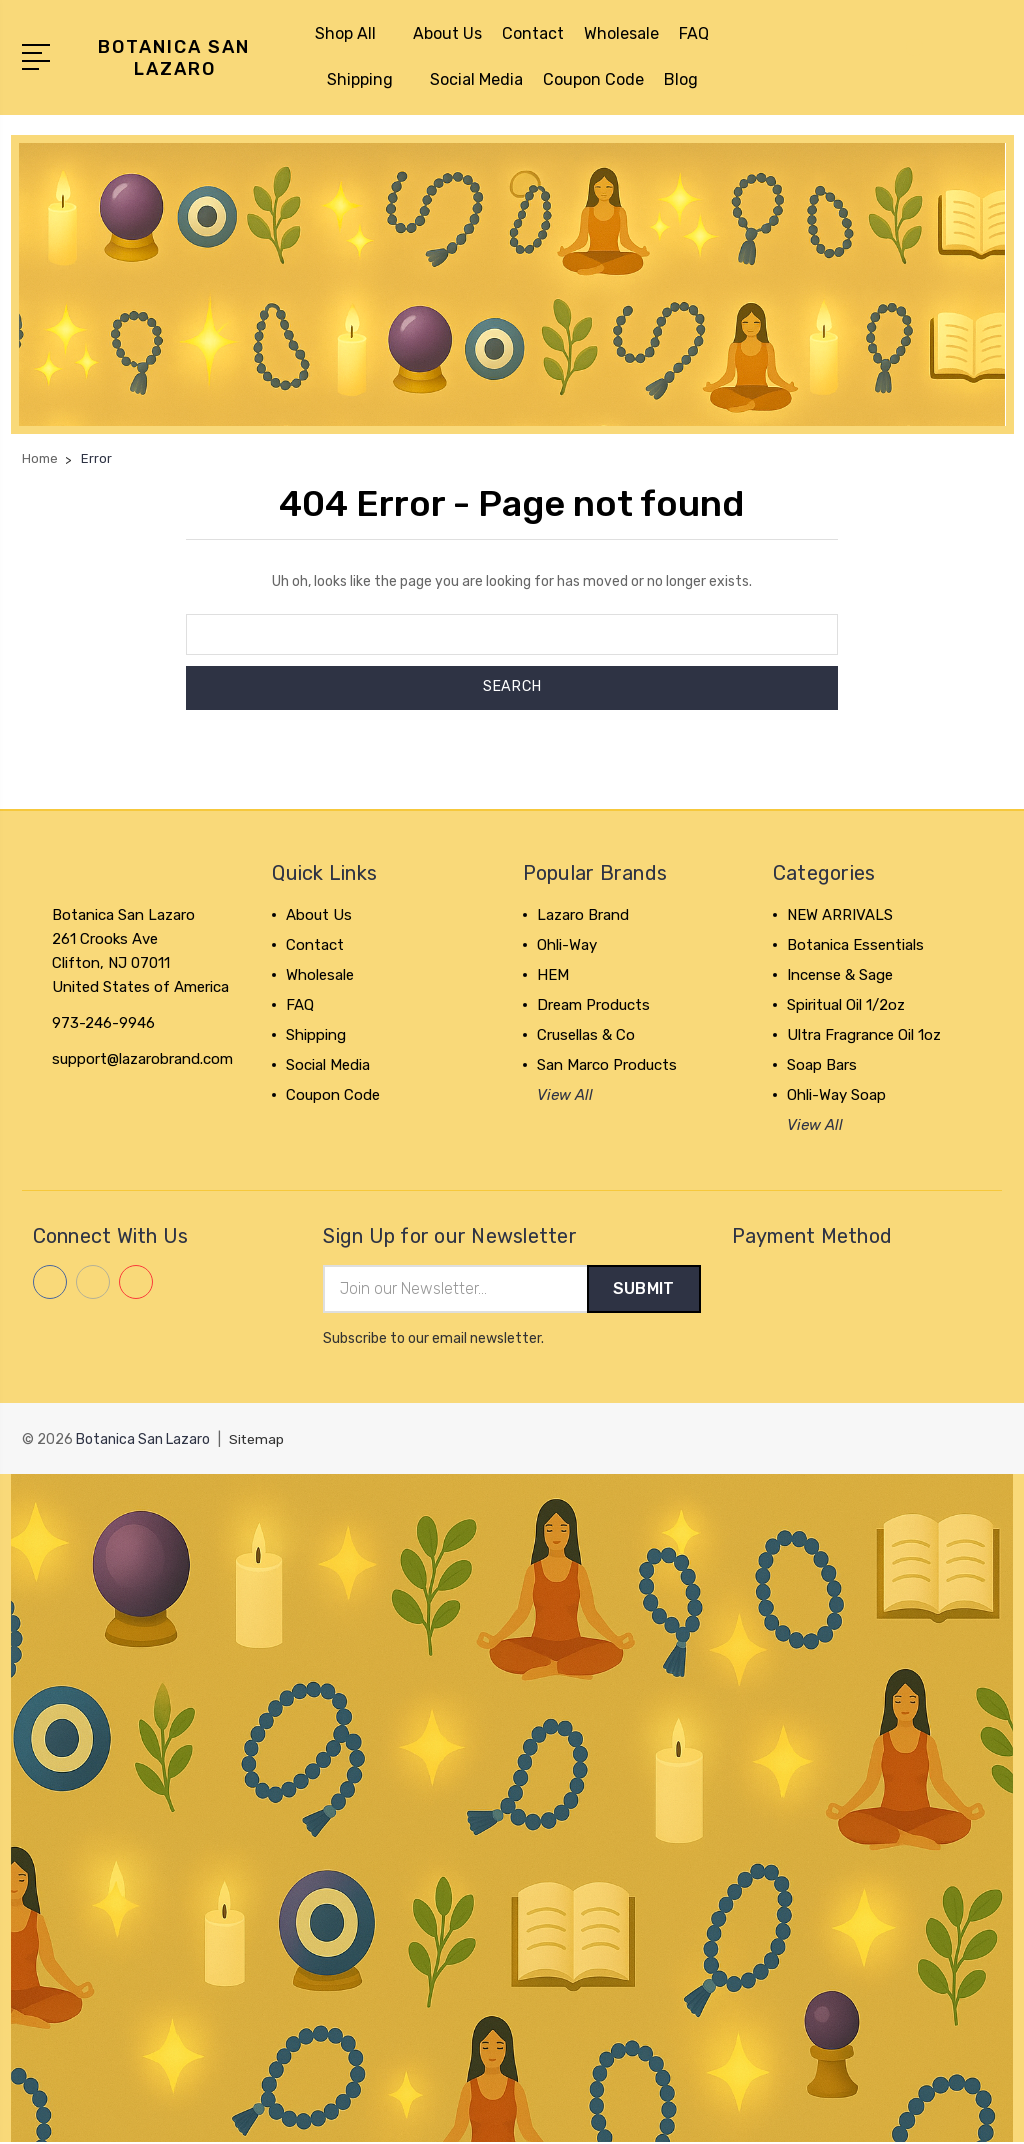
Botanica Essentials (855, 945)
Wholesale (621, 33)
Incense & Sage (840, 975)
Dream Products (593, 1005)
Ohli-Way (567, 945)
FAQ (694, 33)
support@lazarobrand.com (142, 1059)
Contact (533, 33)
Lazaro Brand (583, 915)
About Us (447, 33)
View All (565, 1095)
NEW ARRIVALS (840, 915)
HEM (553, 975)
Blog (681, 79)
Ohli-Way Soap (836, 1095)
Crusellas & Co (586, 1035)
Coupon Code (593, 79)
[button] (512, 284)
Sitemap (257, 1440)
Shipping (368, 79)
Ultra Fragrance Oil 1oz (864, 1035)
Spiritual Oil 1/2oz (846, 1005)
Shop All (354, 33)
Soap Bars (822, 1065)
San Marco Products (607, 1065)
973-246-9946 (103, 1023)
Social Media (476, 79)
